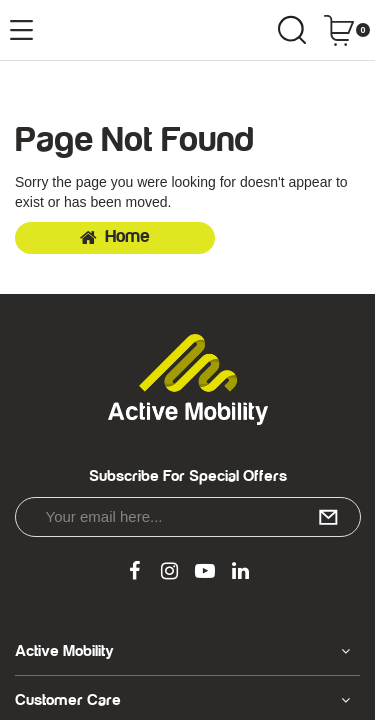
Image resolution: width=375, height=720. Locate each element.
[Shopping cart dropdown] (346, 30)
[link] (134, 572)
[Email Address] (188, 517)
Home (115, 237)
